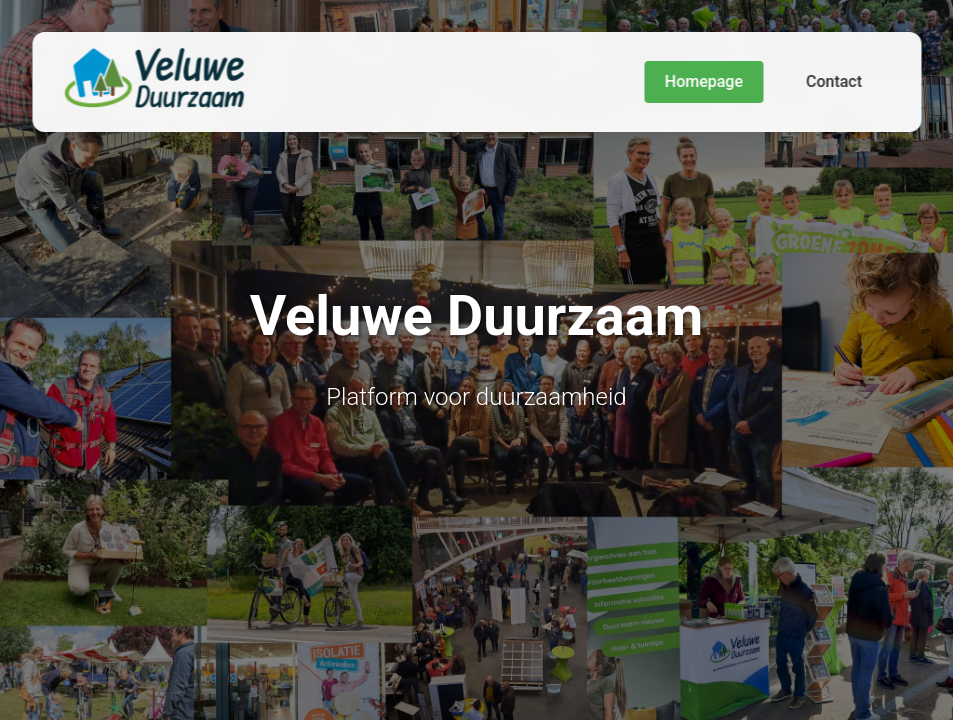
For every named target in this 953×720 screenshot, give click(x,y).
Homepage (704, 81)
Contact (834, 81)
